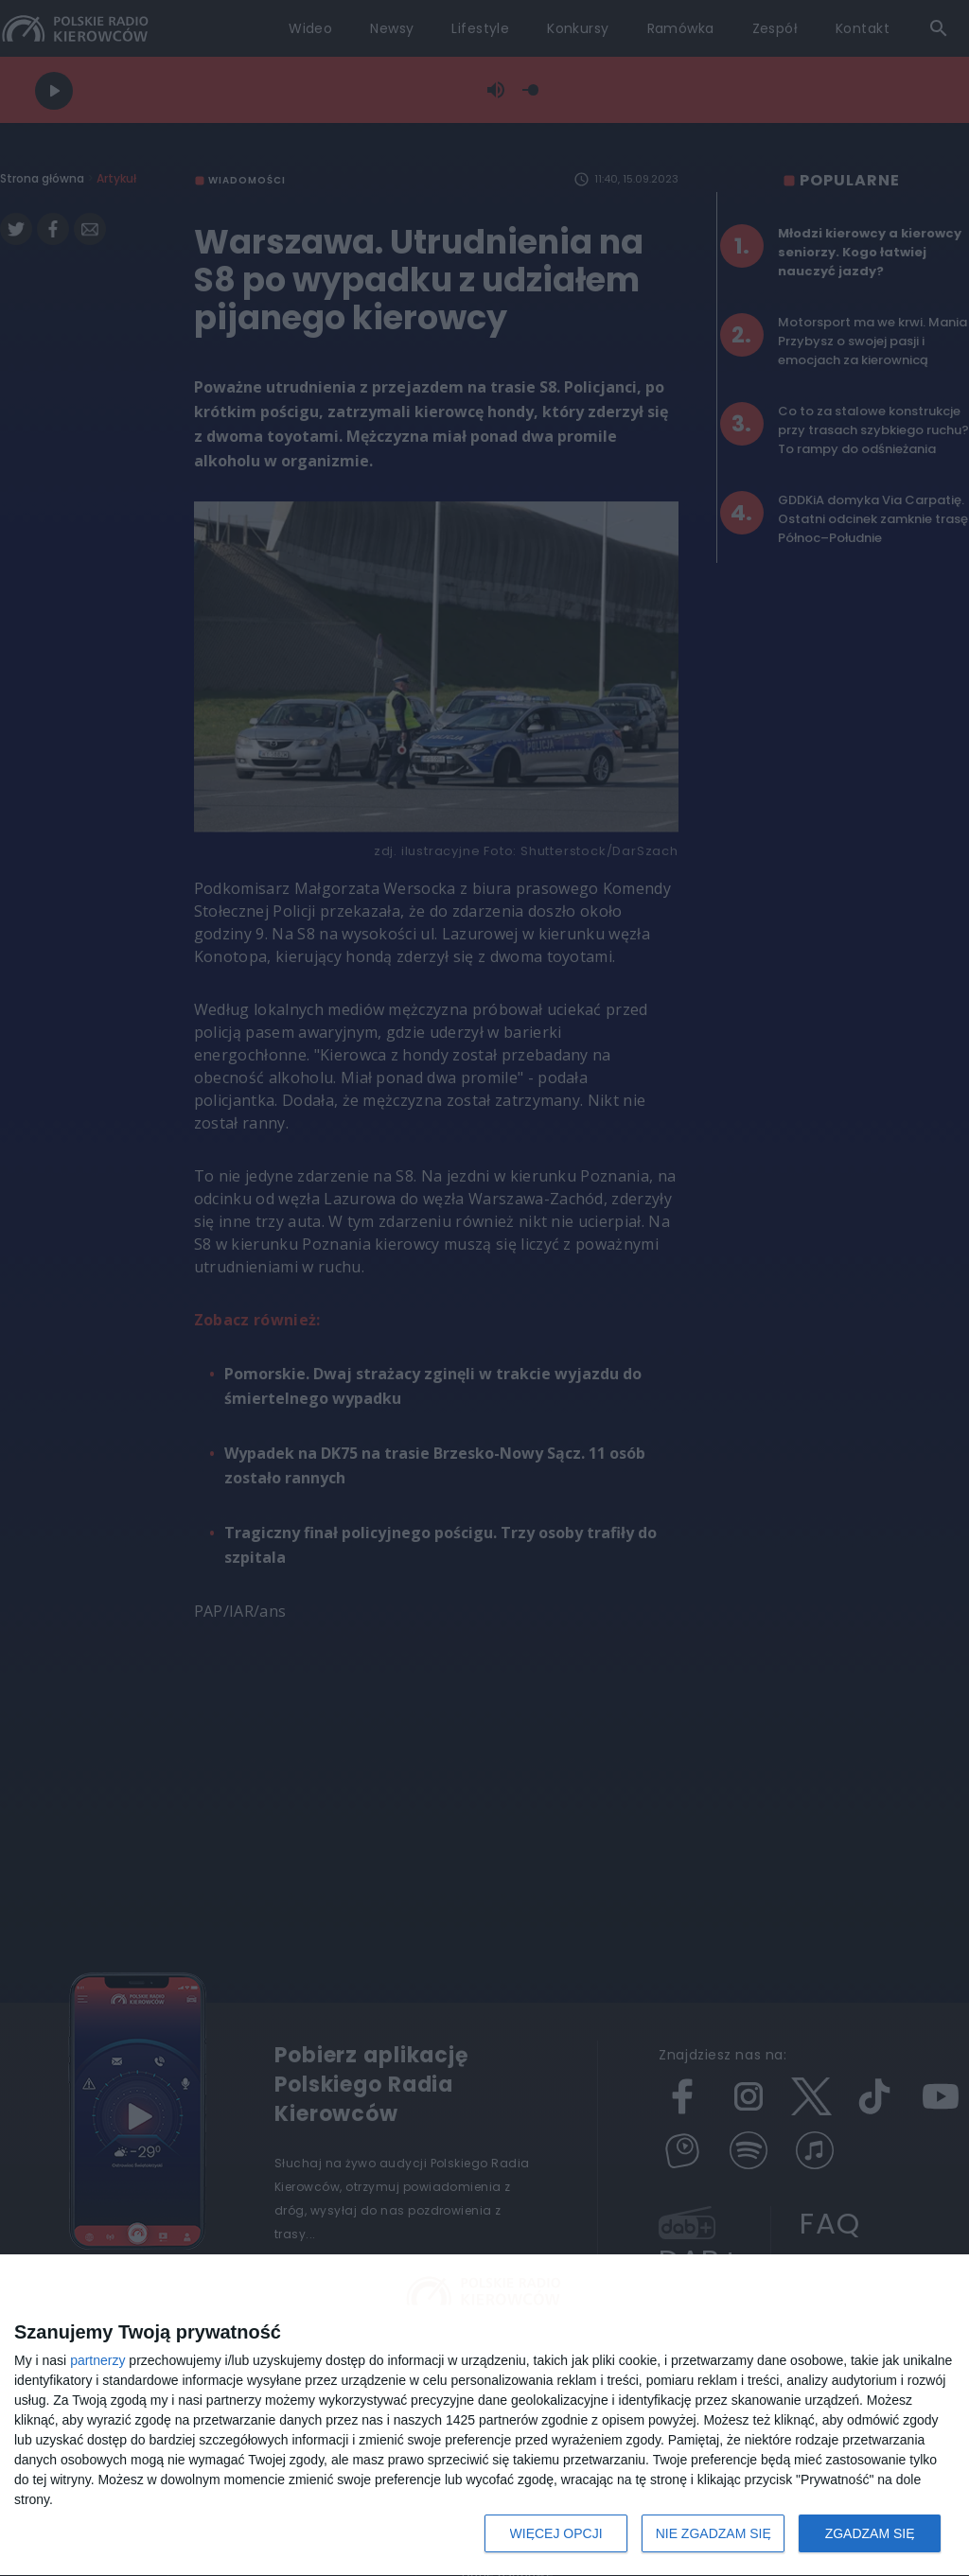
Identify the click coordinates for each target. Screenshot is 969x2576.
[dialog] (484, 2415)
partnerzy (97, 2360)
